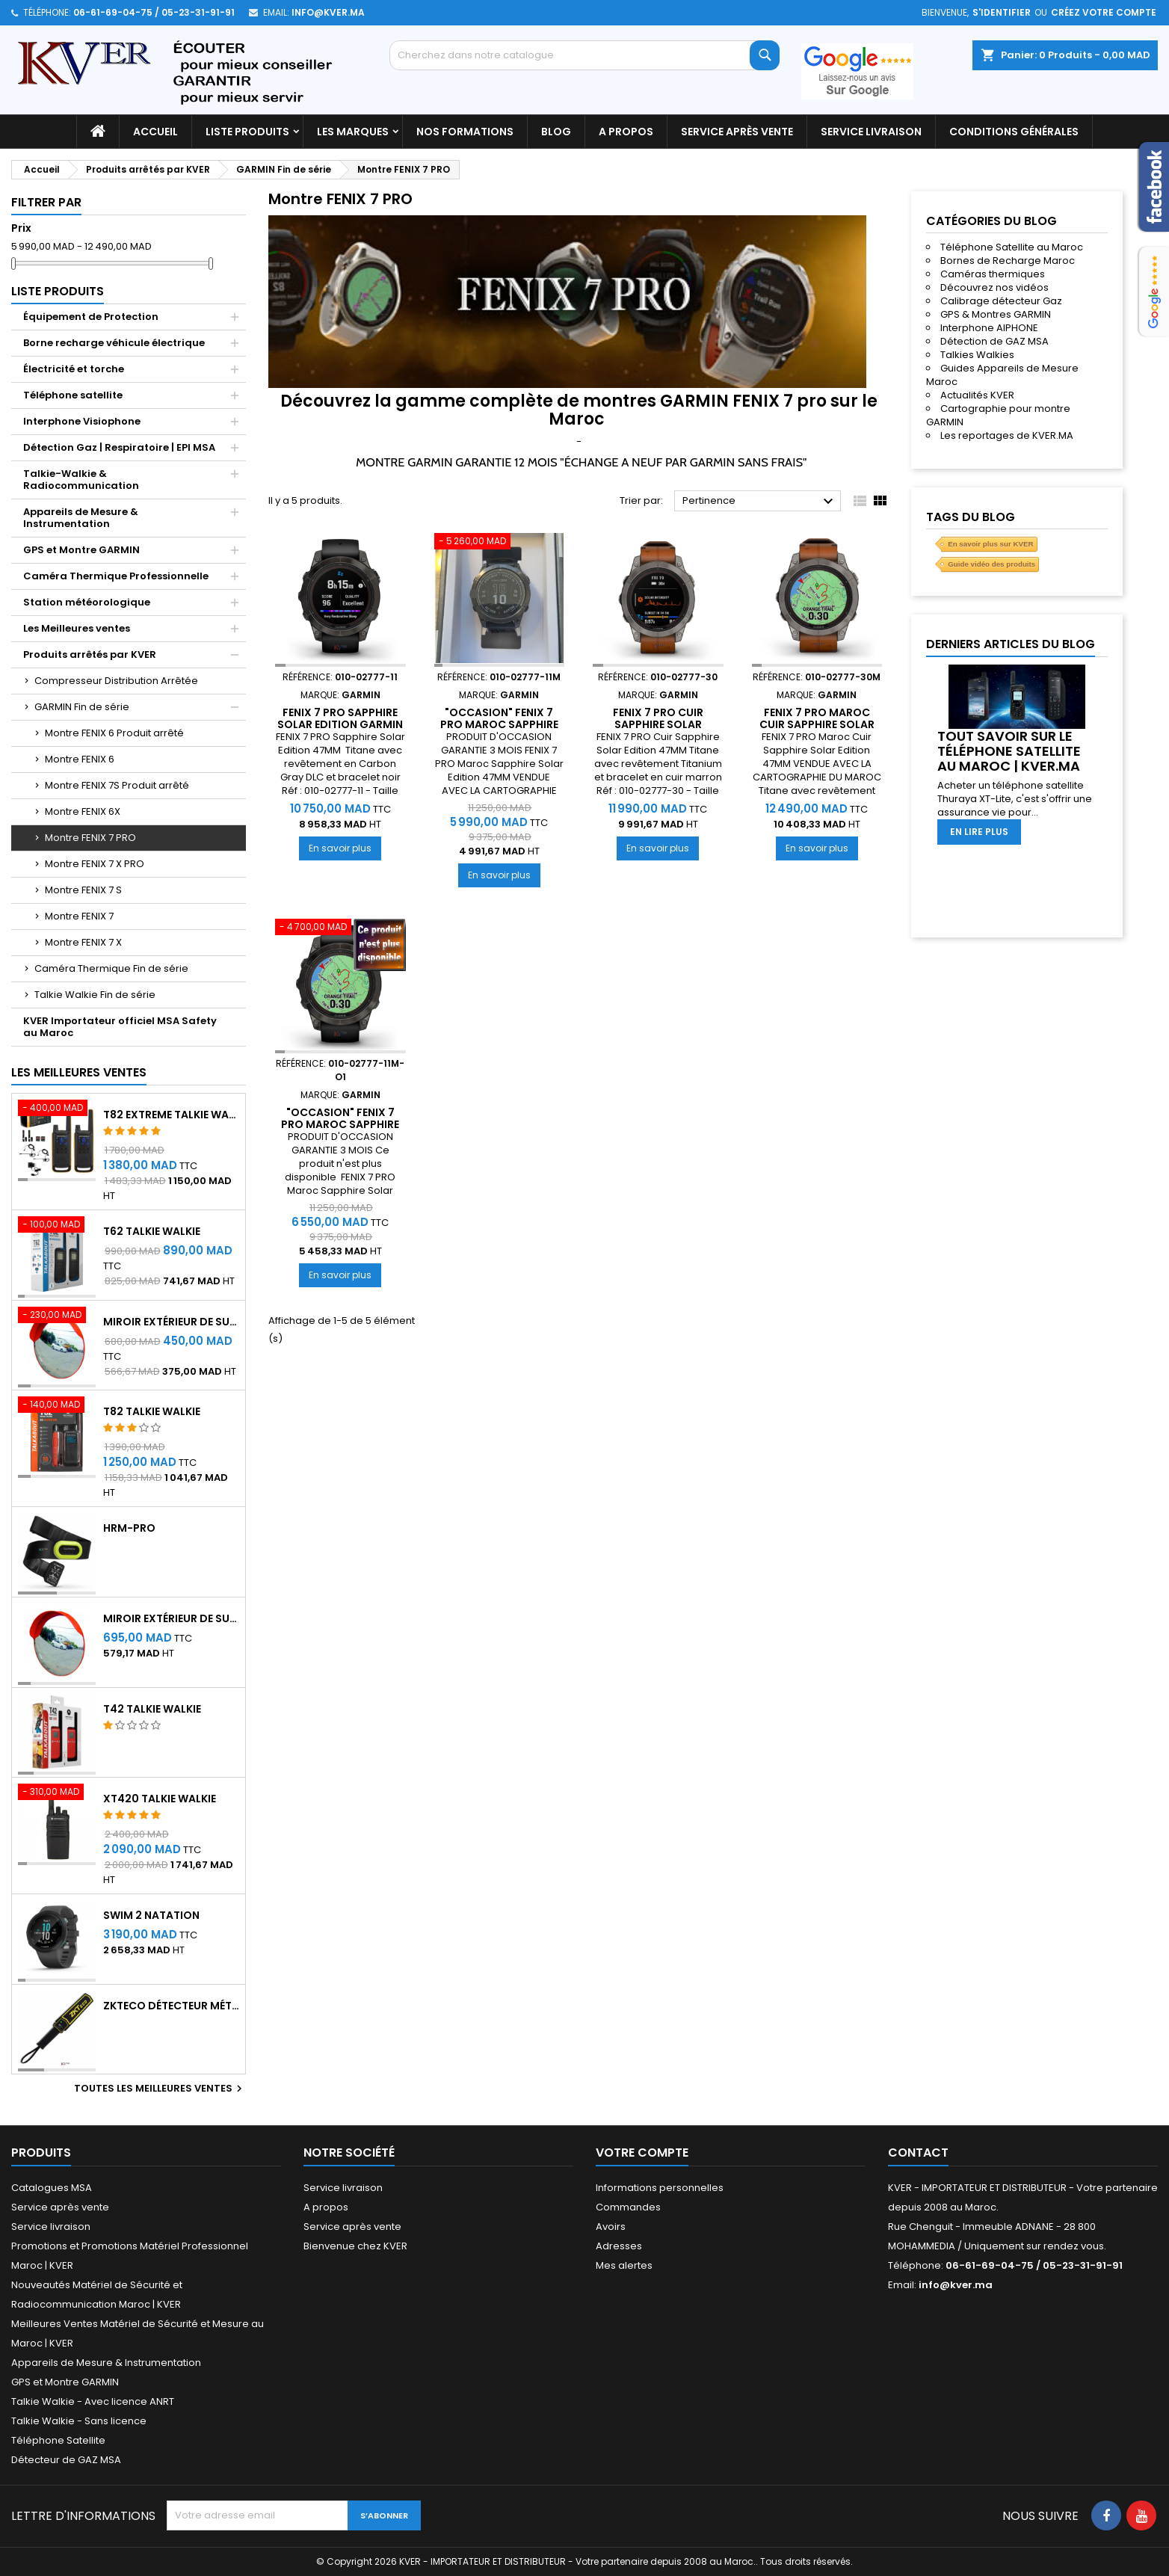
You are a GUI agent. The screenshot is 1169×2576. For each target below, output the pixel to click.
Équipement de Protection (90, 316)
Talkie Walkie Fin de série (94, 994)
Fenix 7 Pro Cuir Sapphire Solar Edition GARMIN (658, 724)
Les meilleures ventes (78, 1072)
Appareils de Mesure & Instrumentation (80, 518)
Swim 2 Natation (151, 1915)
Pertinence (759, 502)
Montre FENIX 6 (79, 759)
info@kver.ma (328, 12)
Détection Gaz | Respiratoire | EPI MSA (119, 447)
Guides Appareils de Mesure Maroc (1002, 375)
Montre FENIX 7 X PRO (94, 864)
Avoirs (611, 2226)
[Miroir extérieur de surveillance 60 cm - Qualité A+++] (57, 1316)
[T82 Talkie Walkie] (57, 1406)
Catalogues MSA (51, 2188)
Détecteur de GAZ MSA (66, 2460)
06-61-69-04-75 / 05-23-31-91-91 (154, 12)
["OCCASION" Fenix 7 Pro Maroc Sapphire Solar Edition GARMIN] (499, 542)
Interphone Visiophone (82, 421)
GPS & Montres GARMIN (995, 314)
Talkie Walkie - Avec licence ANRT (92, 2401)
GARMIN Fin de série (81, 707)
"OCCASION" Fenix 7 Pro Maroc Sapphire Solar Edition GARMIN (499, 724)
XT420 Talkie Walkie (159, 1799)
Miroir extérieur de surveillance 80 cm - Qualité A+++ (171, 1618)
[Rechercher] (584, 55)
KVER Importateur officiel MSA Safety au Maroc (120, 1027)
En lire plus (979, 831)
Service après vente (737, 131)
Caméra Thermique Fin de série (111, 968)
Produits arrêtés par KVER (89, 654)
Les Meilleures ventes (76, 628)
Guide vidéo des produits (991, 564)
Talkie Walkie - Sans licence (78, 2421)
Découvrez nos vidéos (994, 287)
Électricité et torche (73, 369)
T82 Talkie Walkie (151, 1411)
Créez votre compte (1103, 12)
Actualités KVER (977, 395)
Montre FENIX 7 (79, 916)
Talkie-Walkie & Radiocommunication (81, 479)
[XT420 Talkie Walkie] (57, 1793)
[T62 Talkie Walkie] (57, 1226)
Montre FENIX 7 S (83, 890)
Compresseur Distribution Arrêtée (116, 681)
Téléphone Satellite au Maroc (1011, 247)
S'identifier (1001, 12)
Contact (918, 2152)
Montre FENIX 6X (82, 811)
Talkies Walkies (977, 355)
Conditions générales (1014, 131)
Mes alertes (624, 2265)
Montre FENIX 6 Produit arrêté (114, 733)
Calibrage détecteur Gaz (1001, 301)
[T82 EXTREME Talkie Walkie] (57, 1109)
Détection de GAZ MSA (994, 341)
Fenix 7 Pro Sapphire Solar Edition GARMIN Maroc (340, 724)
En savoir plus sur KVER (990, 544)
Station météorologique (86, 602)
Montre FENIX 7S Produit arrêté (117, 785)
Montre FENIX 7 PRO (90, 838)
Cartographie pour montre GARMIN (998, 415)
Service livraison (871, 131)
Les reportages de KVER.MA (1006, 435)
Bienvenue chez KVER (355, 2246)
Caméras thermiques (992, 274)
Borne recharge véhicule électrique (114, 343)
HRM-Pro (129, 1528)
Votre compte (642, 2152)
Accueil (155, 131)
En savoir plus (345, 847)
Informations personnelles (660, 2188)
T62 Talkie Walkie (151, 1231)
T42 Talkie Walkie (152, 1709)
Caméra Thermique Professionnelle (116, 576)
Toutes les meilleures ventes (160, 2088)
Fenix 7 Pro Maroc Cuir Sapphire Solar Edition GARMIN (817, 724)
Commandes (628, 2207)
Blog (556, 131)
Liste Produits (247, 131)
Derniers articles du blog (1010, 644)
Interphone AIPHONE (989, 328)
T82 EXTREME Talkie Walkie (171, 1115)
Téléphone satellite (73, 395)
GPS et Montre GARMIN (81, 550)
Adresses (619, 2246)
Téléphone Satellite (58, 2440)
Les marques (353, 131)
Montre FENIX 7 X (83, 942)
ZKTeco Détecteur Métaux (171, 2006)
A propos (626, 131)
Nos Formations (464, 131)
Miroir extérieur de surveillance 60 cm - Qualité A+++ (171, 1322)
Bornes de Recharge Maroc (1007, 260)
